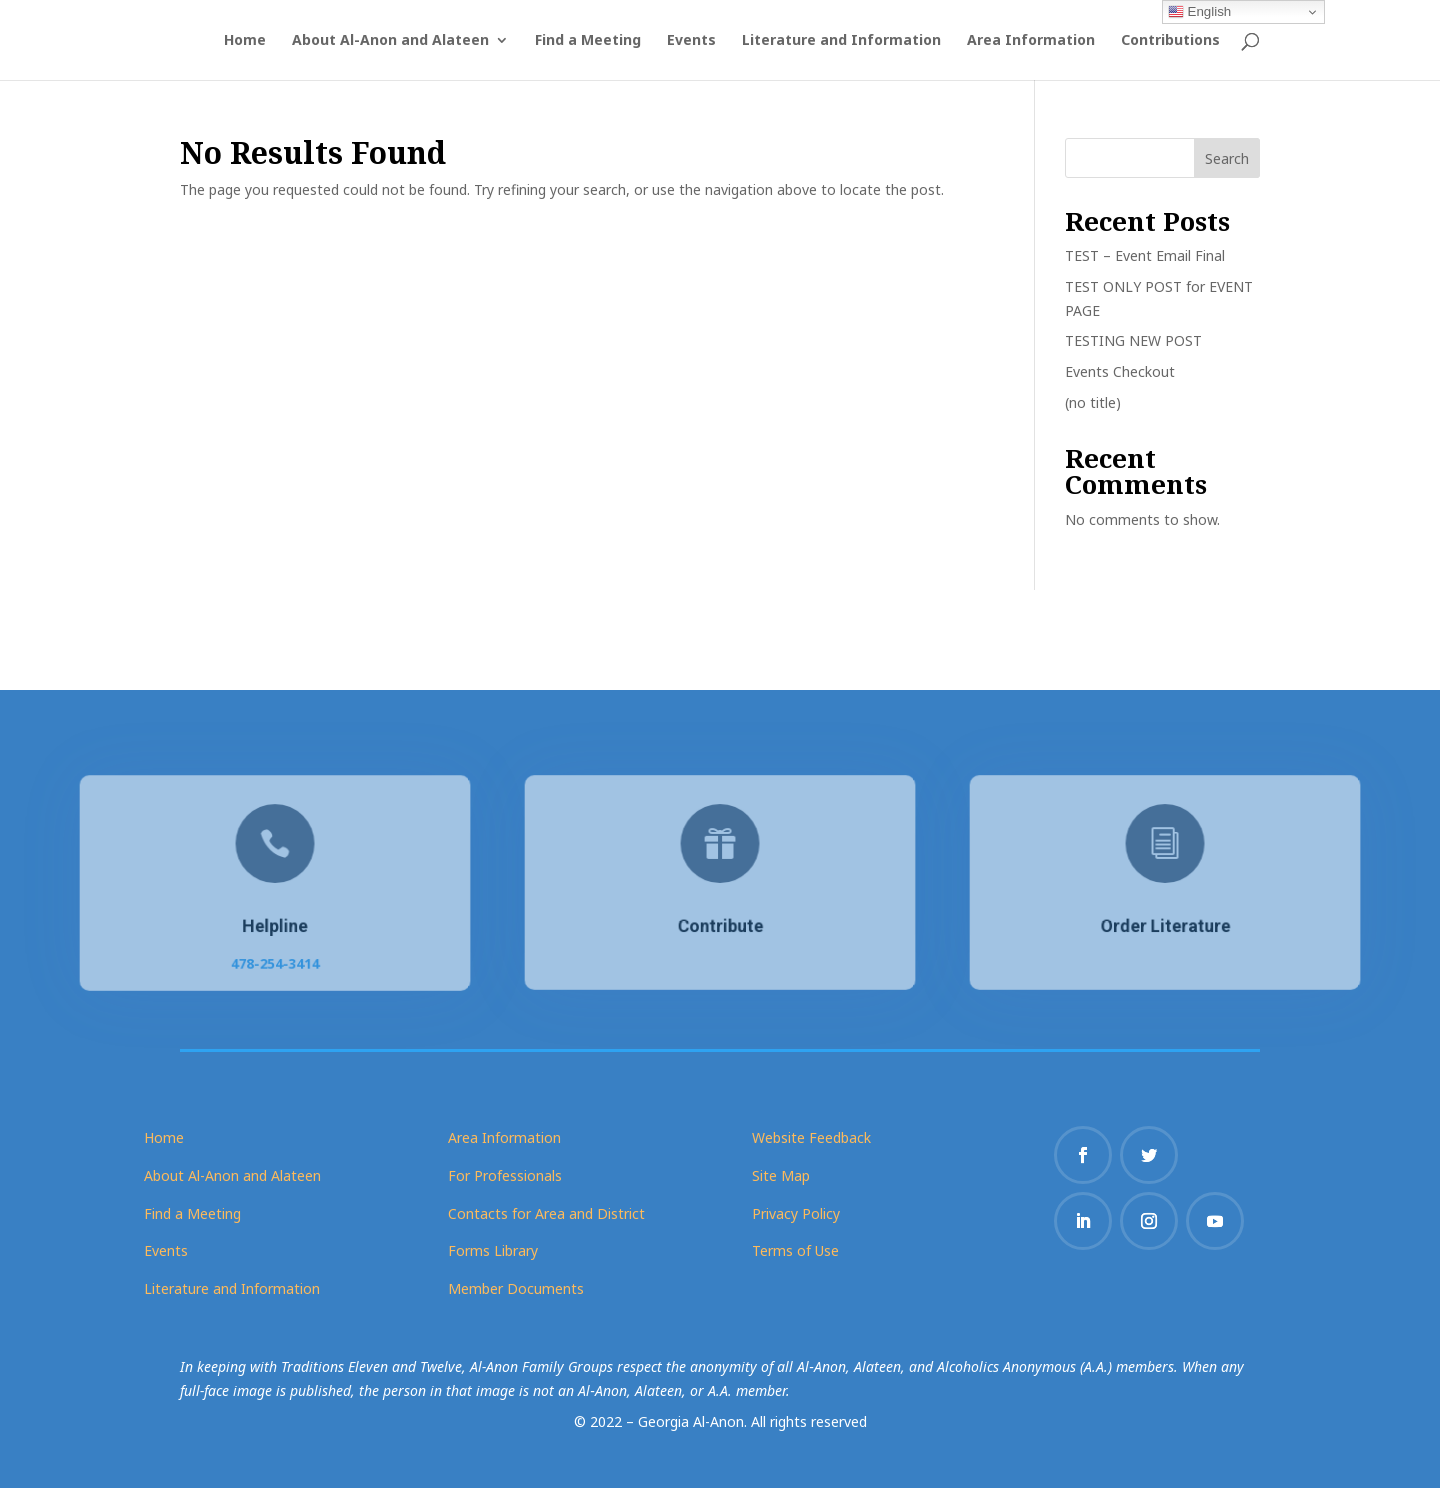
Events (691, 41)
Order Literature (1165, 925)
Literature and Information (841, 41)
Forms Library (493, 1250)
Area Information (1031, 41)
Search (1227, 158)
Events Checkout (1120, 371)
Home (245, 41)
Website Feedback (811, 1137)
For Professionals (505, 1175)
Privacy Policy (796, 1213)
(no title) (1093, 402)
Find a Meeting (588, 41)
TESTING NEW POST (1133, 340)
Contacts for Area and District (546, 1213)
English (1199, 12)
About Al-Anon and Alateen (390, 41)
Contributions (1170, 41)
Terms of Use (795, 1250)
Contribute (720, 925)
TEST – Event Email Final (1145, 255)
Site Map (781, 1175)
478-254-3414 (275, 960)
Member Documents (516, 1288)
